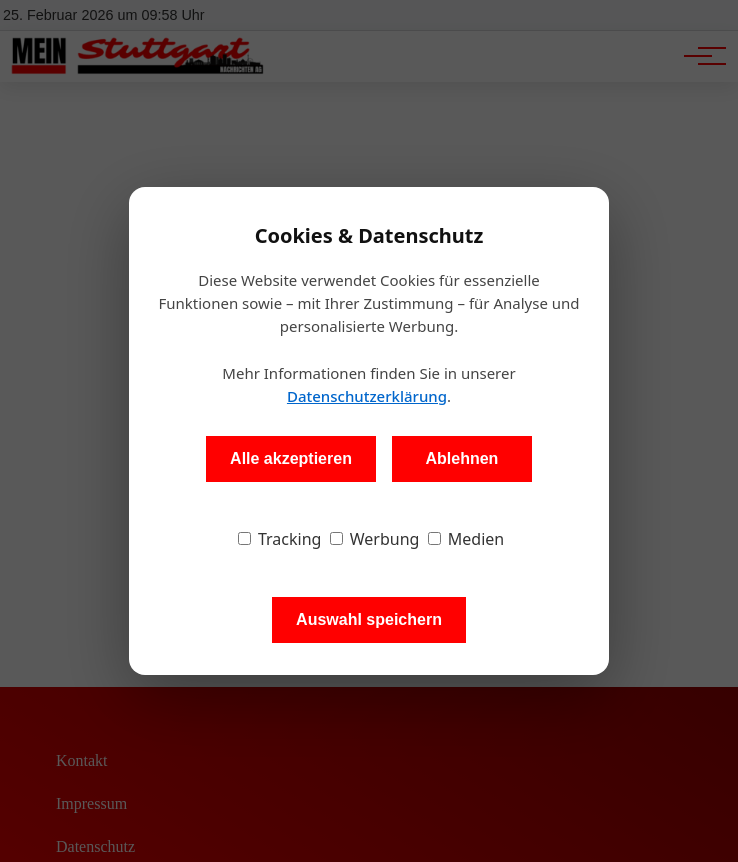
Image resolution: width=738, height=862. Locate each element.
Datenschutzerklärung (367, 396)
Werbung (375, 539)
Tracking (280, 539)
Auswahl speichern (369, 619)
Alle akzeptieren (291, 458)
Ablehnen (461, 458)
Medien (466, 539)
